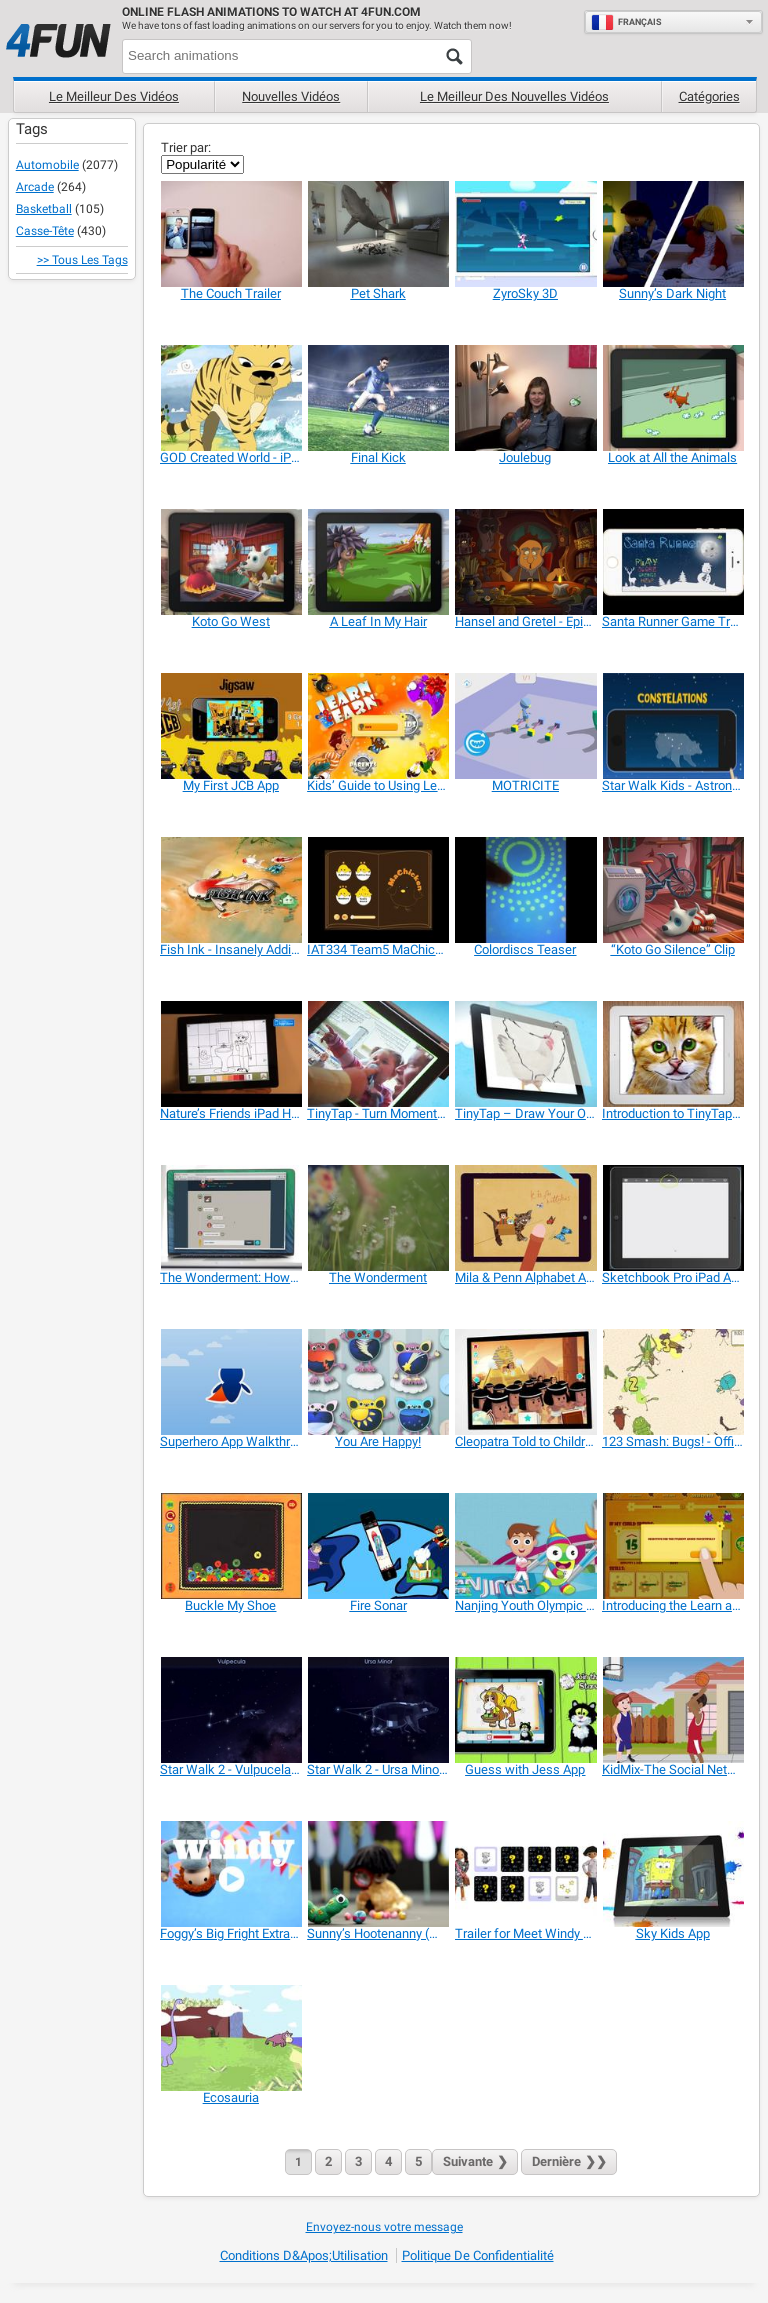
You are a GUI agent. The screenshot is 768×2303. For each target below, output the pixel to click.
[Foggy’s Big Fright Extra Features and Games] (230, 1874)
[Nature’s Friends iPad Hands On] (230, 1054)
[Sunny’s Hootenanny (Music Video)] (377, 1874)
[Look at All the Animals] (672, 398)
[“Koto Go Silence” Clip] (672, 890)
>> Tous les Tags (82, 260)
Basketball (44, 209)
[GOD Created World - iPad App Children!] (230, 398)
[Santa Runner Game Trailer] (672, 562)
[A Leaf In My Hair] (377, 562)
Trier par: (186, 147)
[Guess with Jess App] (525, 1710)
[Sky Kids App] (672, 1874)
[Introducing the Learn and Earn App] (672, 1546)
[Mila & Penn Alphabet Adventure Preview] (525, 1218)
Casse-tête (45, 231)
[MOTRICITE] (525, 726)
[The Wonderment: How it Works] (230, 1218)
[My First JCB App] (230, 726)
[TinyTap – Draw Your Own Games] (525, 1054)
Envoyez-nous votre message (384, 2227)
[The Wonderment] (377, 1218)
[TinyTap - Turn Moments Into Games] (377, 1054)
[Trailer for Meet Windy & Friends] (525, 1874)
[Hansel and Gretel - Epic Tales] (525, 562)
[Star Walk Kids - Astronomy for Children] (672, 726)
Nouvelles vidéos (291, 96)
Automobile (47, 165)
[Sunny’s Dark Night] (672, 234)
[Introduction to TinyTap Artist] (672, 1054)
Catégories (709, 96)
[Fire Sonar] (377, 1546)
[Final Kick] (377, 398)
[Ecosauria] (230, 2038)
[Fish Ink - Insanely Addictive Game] (230, 890)
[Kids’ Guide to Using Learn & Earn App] (377, 726)
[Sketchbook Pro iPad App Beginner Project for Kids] (672, 1218)
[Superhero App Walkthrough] (230, 1382)
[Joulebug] (525, 398)
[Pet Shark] (377, 234)
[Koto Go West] (230, 562)
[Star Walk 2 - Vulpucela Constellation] (230, 1710)
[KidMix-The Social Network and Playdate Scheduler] (672, 1710)
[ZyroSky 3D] (525, 234)
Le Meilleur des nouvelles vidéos (514, 96)
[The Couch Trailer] (230, 234)
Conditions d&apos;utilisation (304, 2255)
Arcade (35, 187)
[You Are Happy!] (377, 1382)
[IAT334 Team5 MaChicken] (377, 890)
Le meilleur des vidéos (114, 96)
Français (626, 22)
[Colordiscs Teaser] (525, 890)
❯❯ (569, 2161)
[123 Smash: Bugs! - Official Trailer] (672, 1382)
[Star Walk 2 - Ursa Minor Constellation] (377, 1710)
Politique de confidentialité (478, 2255)
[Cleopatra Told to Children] (525, 1382)
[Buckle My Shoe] (230, 1546)
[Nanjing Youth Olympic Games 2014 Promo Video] (525, 1546)
